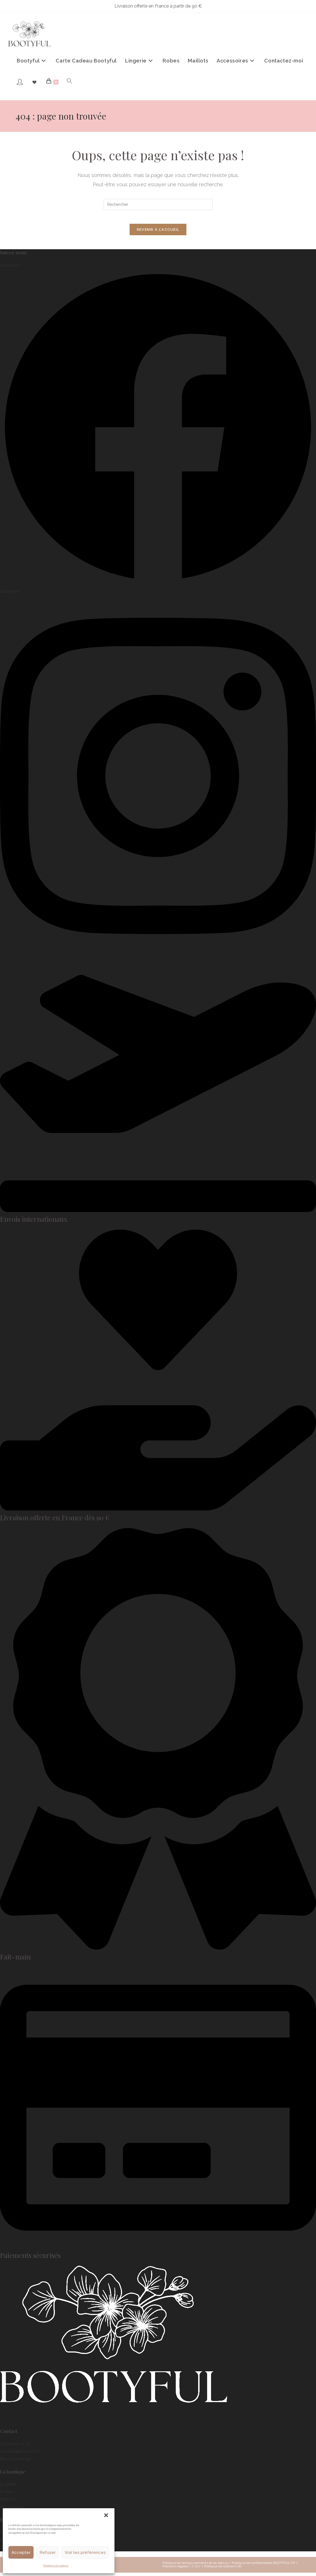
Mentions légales (175, 2570)
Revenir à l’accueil (158, 232)
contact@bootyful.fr (20, 2454)
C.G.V (196, 2570)
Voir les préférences (85, 2552)
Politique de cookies (55, 2565)
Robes (6, 2495)
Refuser (47, 2552)
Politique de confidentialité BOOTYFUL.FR (263, 2566)
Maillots (7, 2502)
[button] (106, 2515)
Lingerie (8, 2487)
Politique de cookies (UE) (223, 2570)
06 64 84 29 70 (15, 2446)
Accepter (21, 2552)
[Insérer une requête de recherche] (158, 204)
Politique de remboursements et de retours (195, 2566)
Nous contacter (15, 2462)
